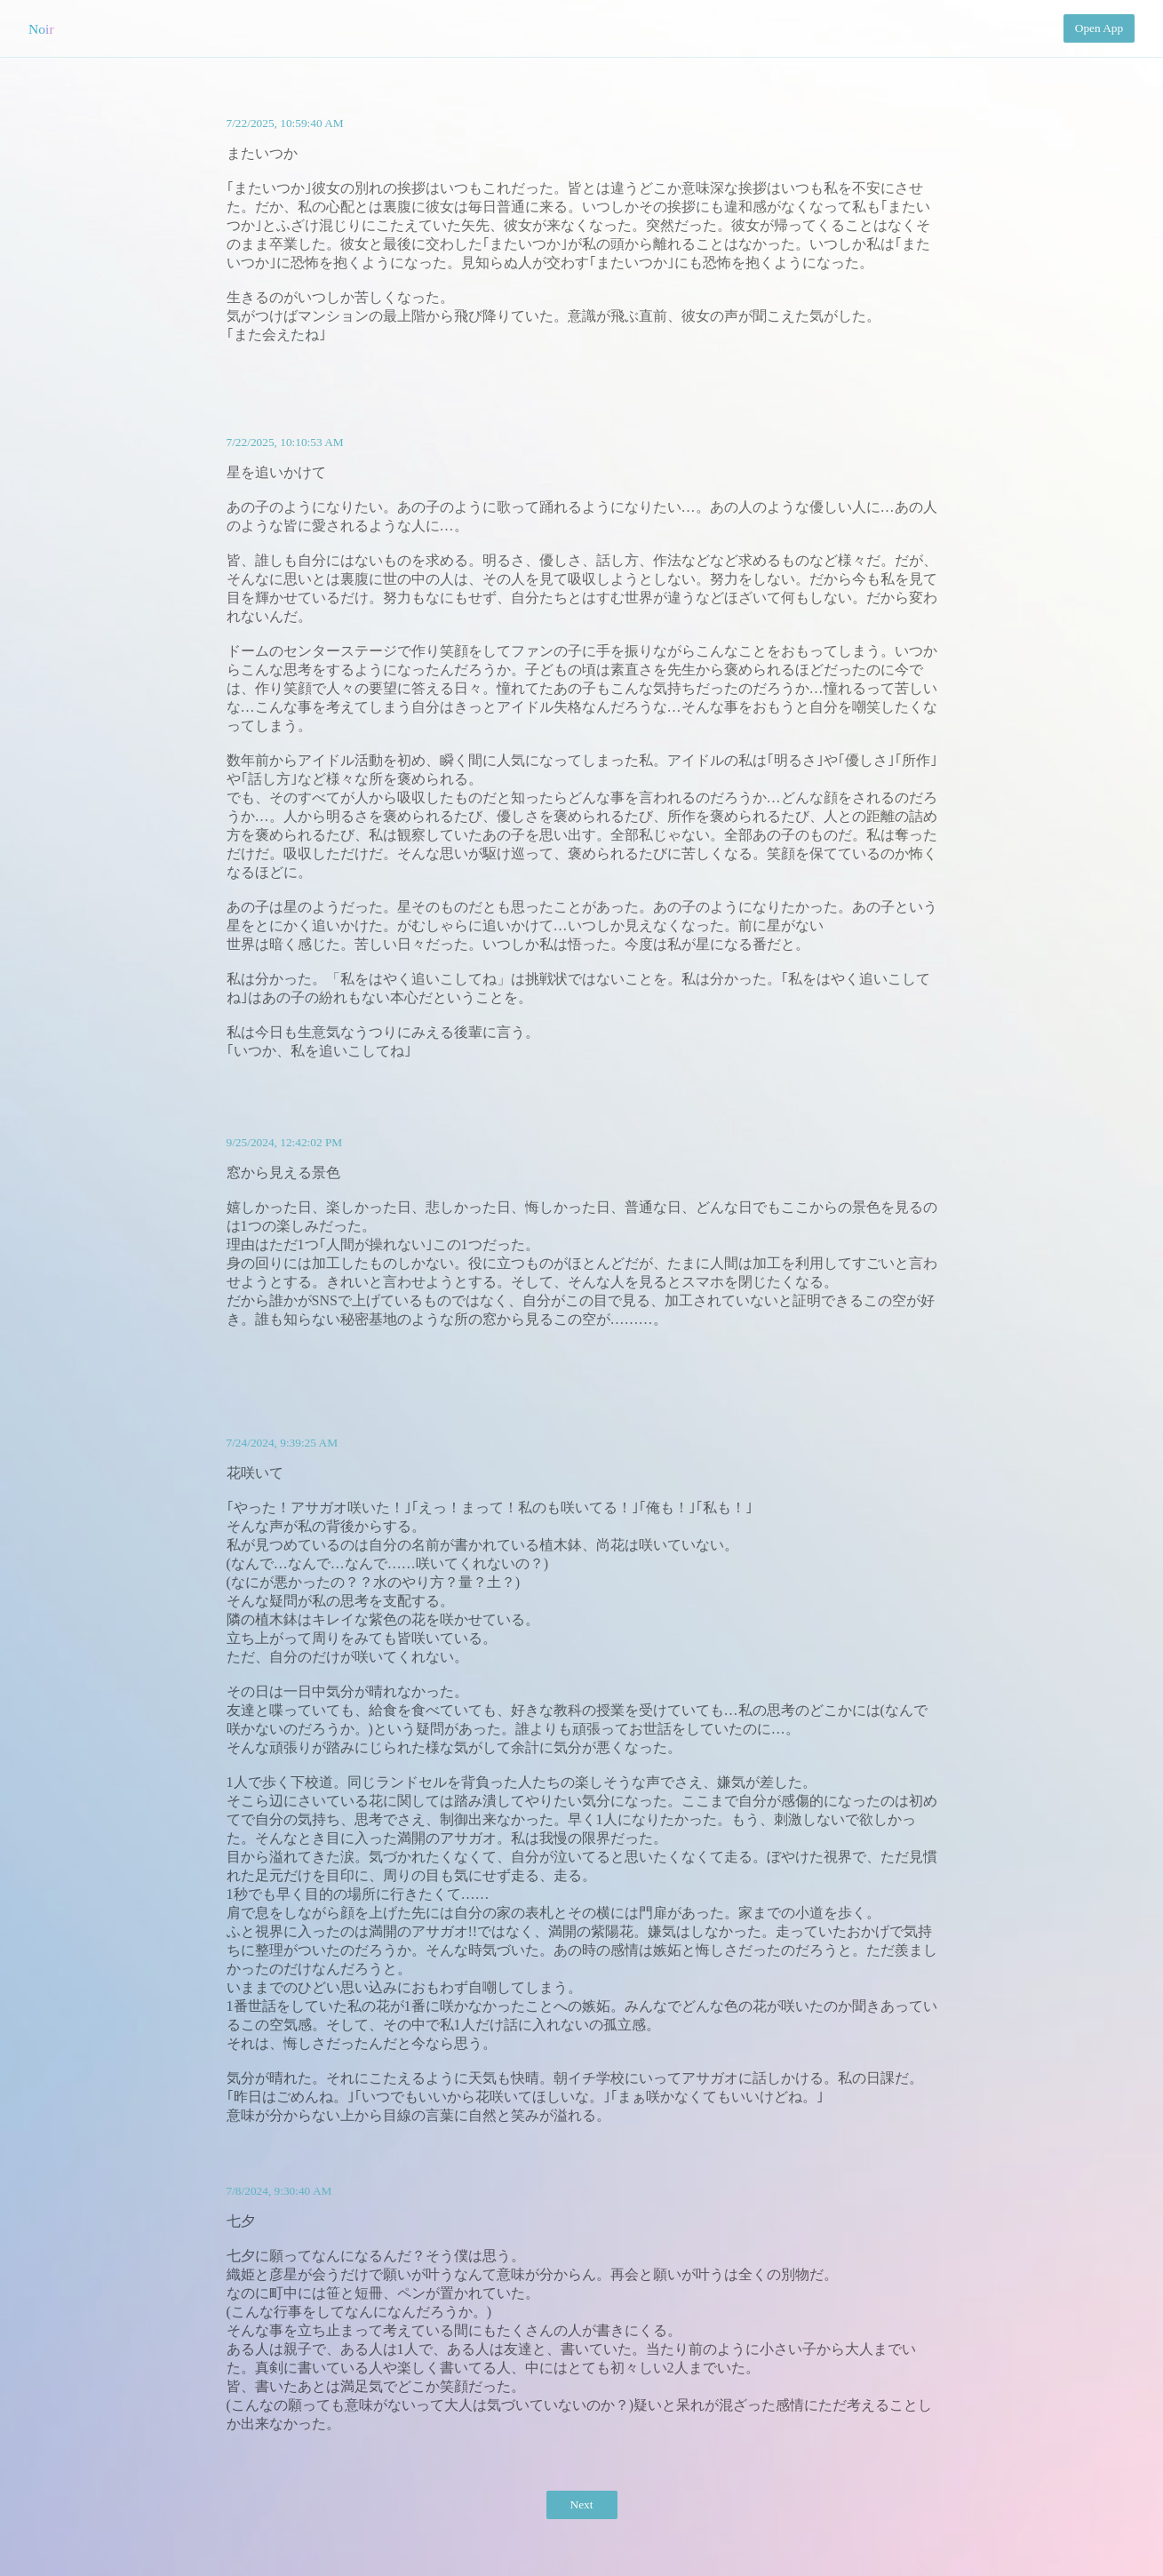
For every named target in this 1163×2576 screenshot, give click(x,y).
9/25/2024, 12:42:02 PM (285, 1142)
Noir (41, 28)
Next (581, 2504)
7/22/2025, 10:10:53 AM (285, 442)
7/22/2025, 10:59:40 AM (285, 123)
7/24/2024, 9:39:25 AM (283, 1442)
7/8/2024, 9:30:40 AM (279, 2190)
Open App (1099, 28)
